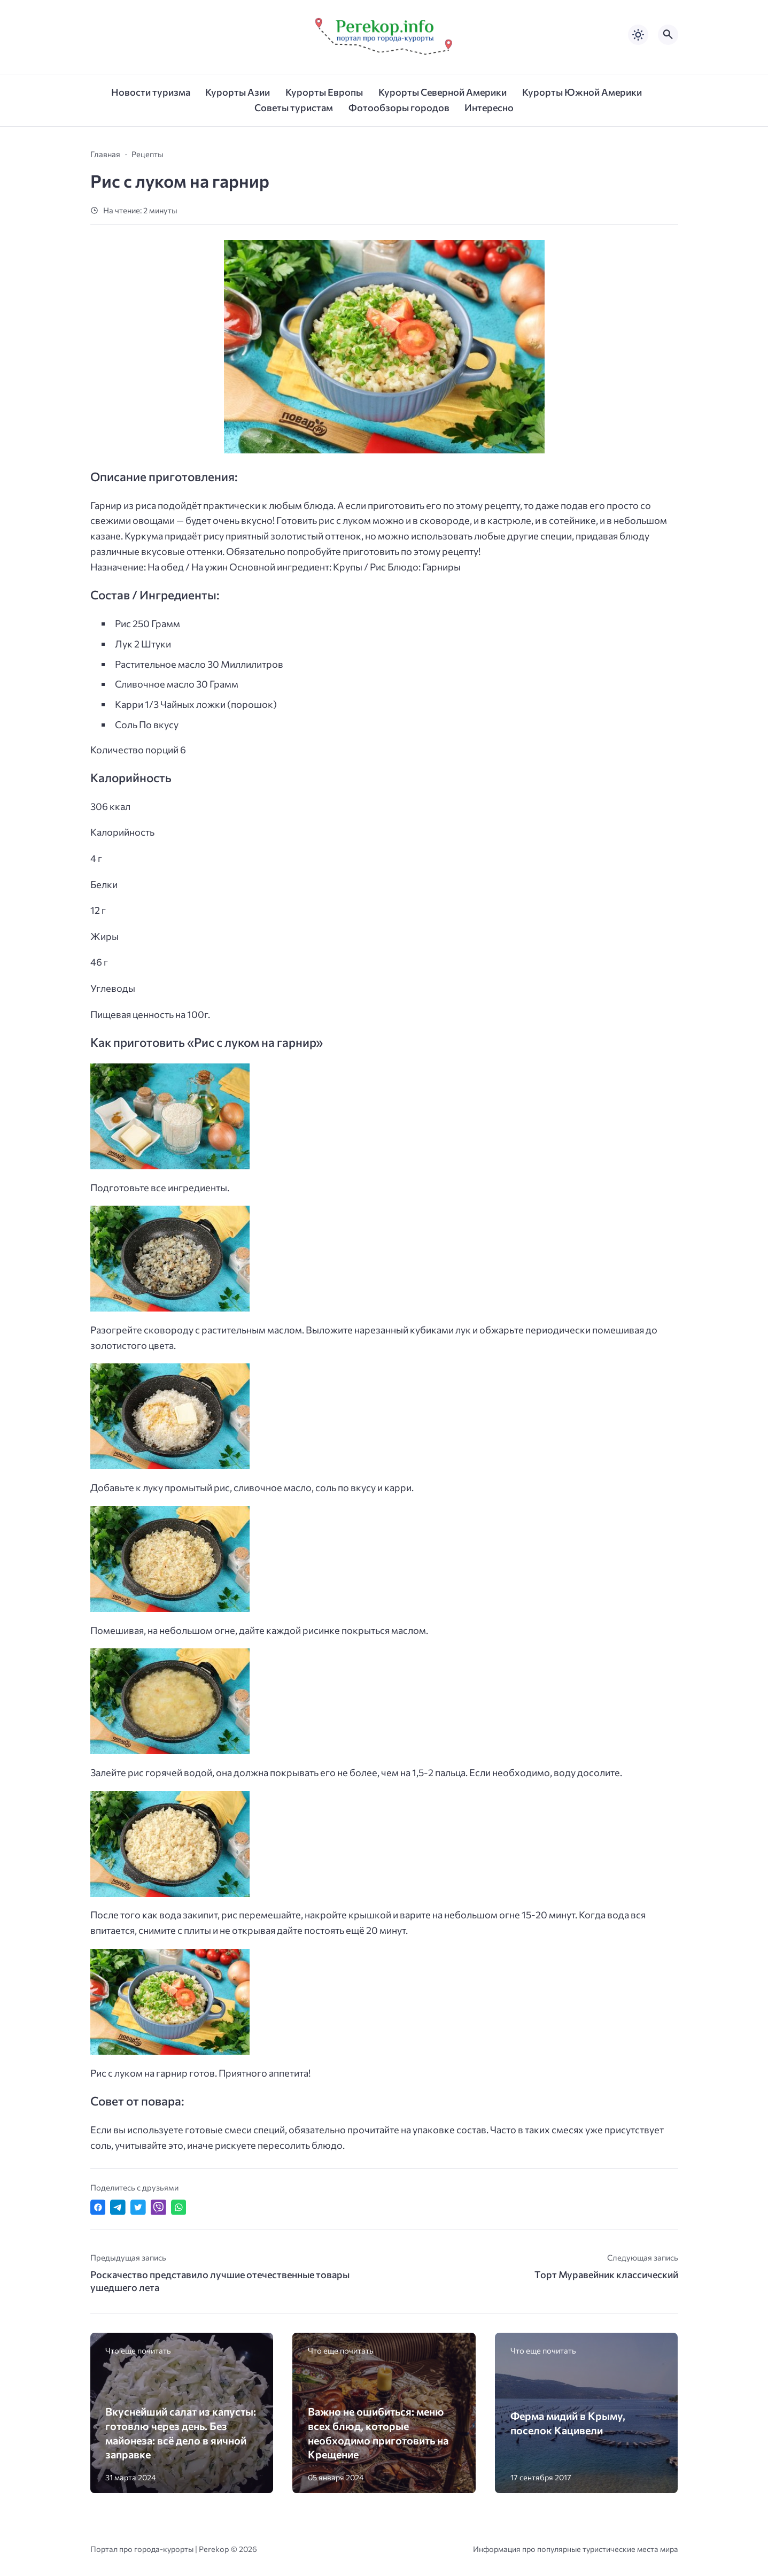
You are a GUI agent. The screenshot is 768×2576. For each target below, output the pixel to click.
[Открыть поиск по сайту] (668, 35)
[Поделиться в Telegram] (118, 2207)
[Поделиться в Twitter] (138, 2207)
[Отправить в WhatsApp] (179, 2207)
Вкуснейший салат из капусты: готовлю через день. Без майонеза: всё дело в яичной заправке (180, 2433)
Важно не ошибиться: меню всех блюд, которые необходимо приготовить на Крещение (378, 2433)
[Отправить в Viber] (158, 2207)
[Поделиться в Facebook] (98, 2207)
